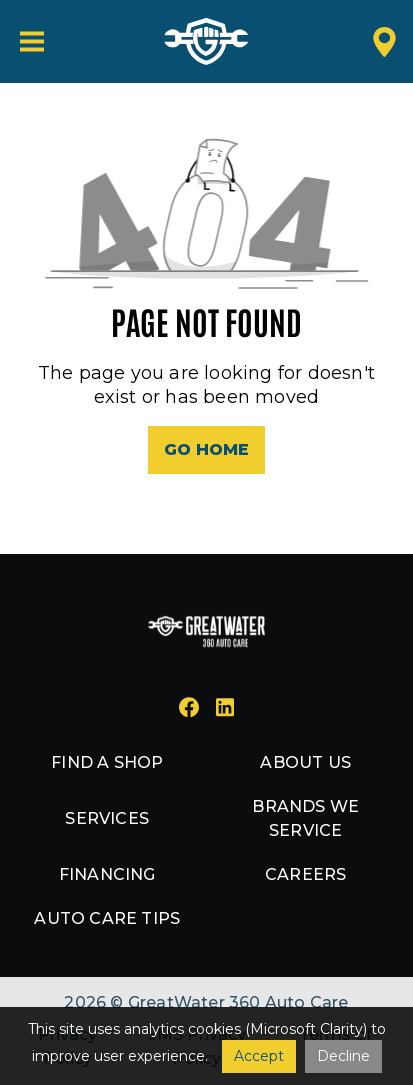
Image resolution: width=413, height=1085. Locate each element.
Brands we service (305, 818)
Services (107, 818)
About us (305, 762)
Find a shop (107, 762)
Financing (107, 874)
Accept (259, 1056)
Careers (305, 874)
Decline (343, 1056)
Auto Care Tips (107, 918)
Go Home (206, 449)
